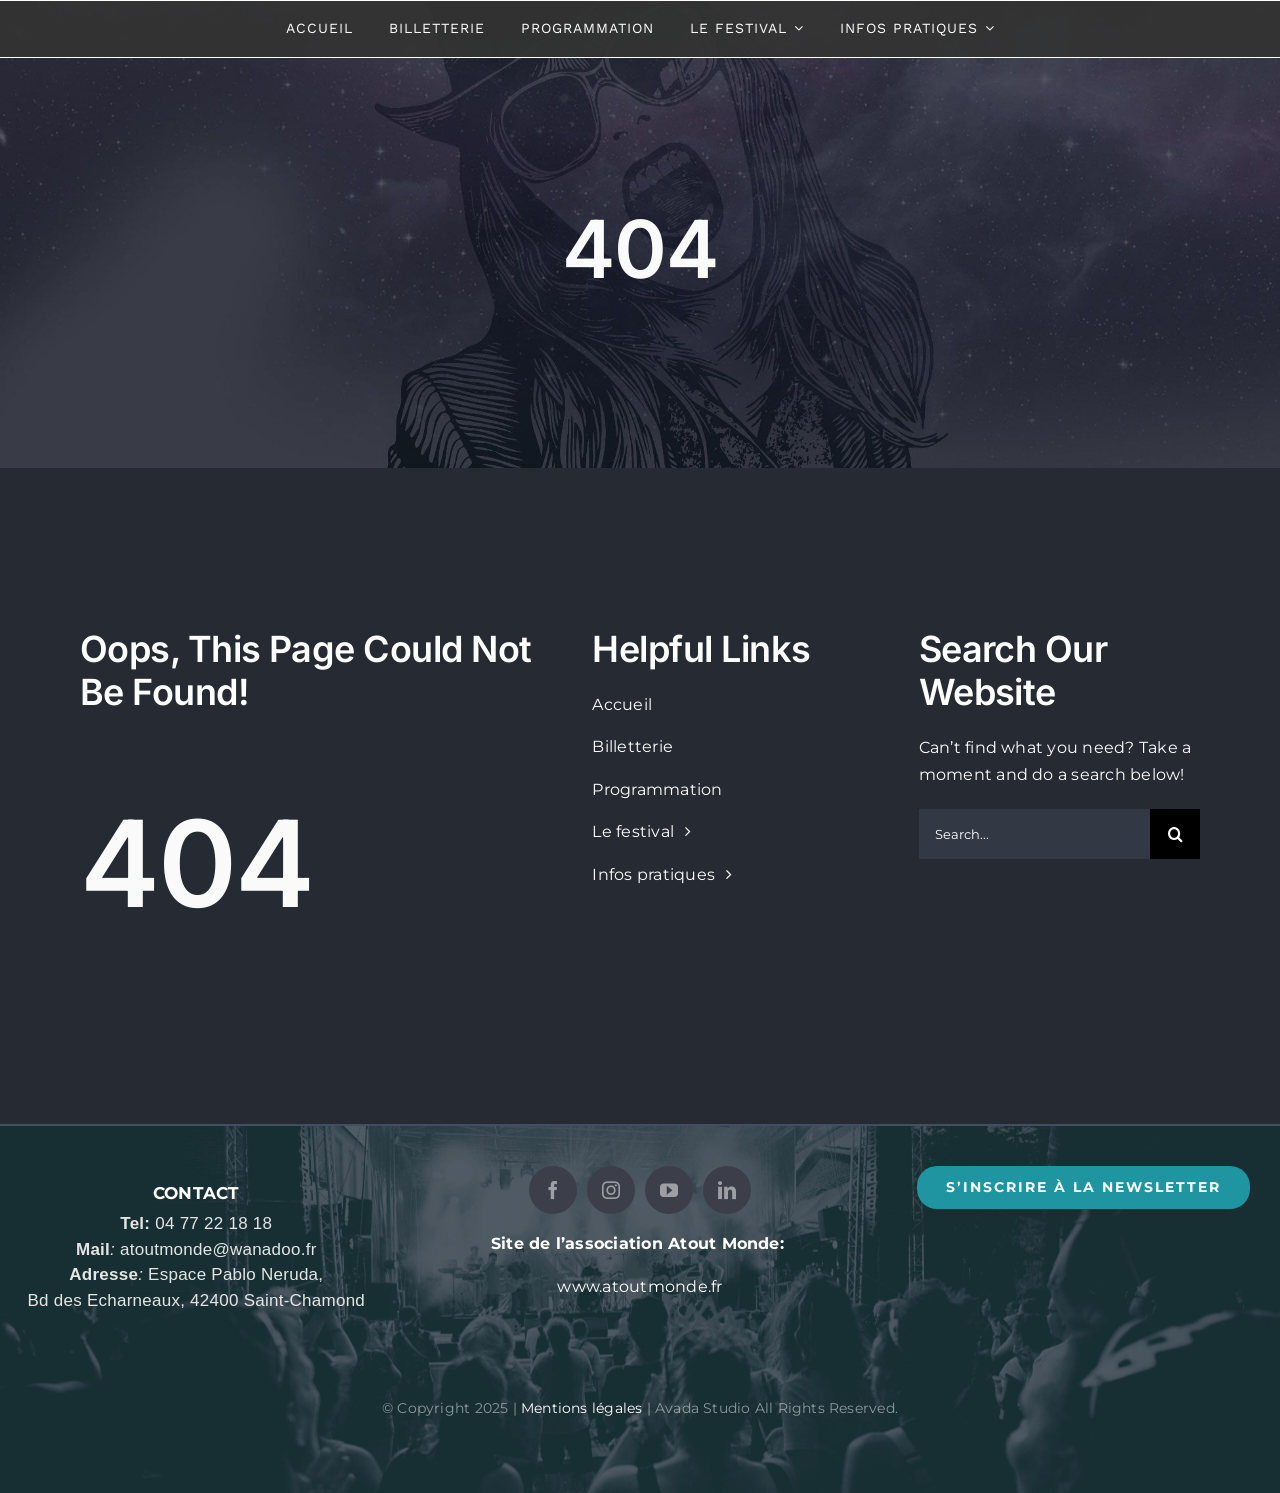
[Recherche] (1175, 834)
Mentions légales (581, 1408)
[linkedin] (727, 1190)
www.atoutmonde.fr (639, 1286)
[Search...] (1034, 834)
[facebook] (553, 1190)
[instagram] (611, 1190)
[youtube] (669, 1190)
